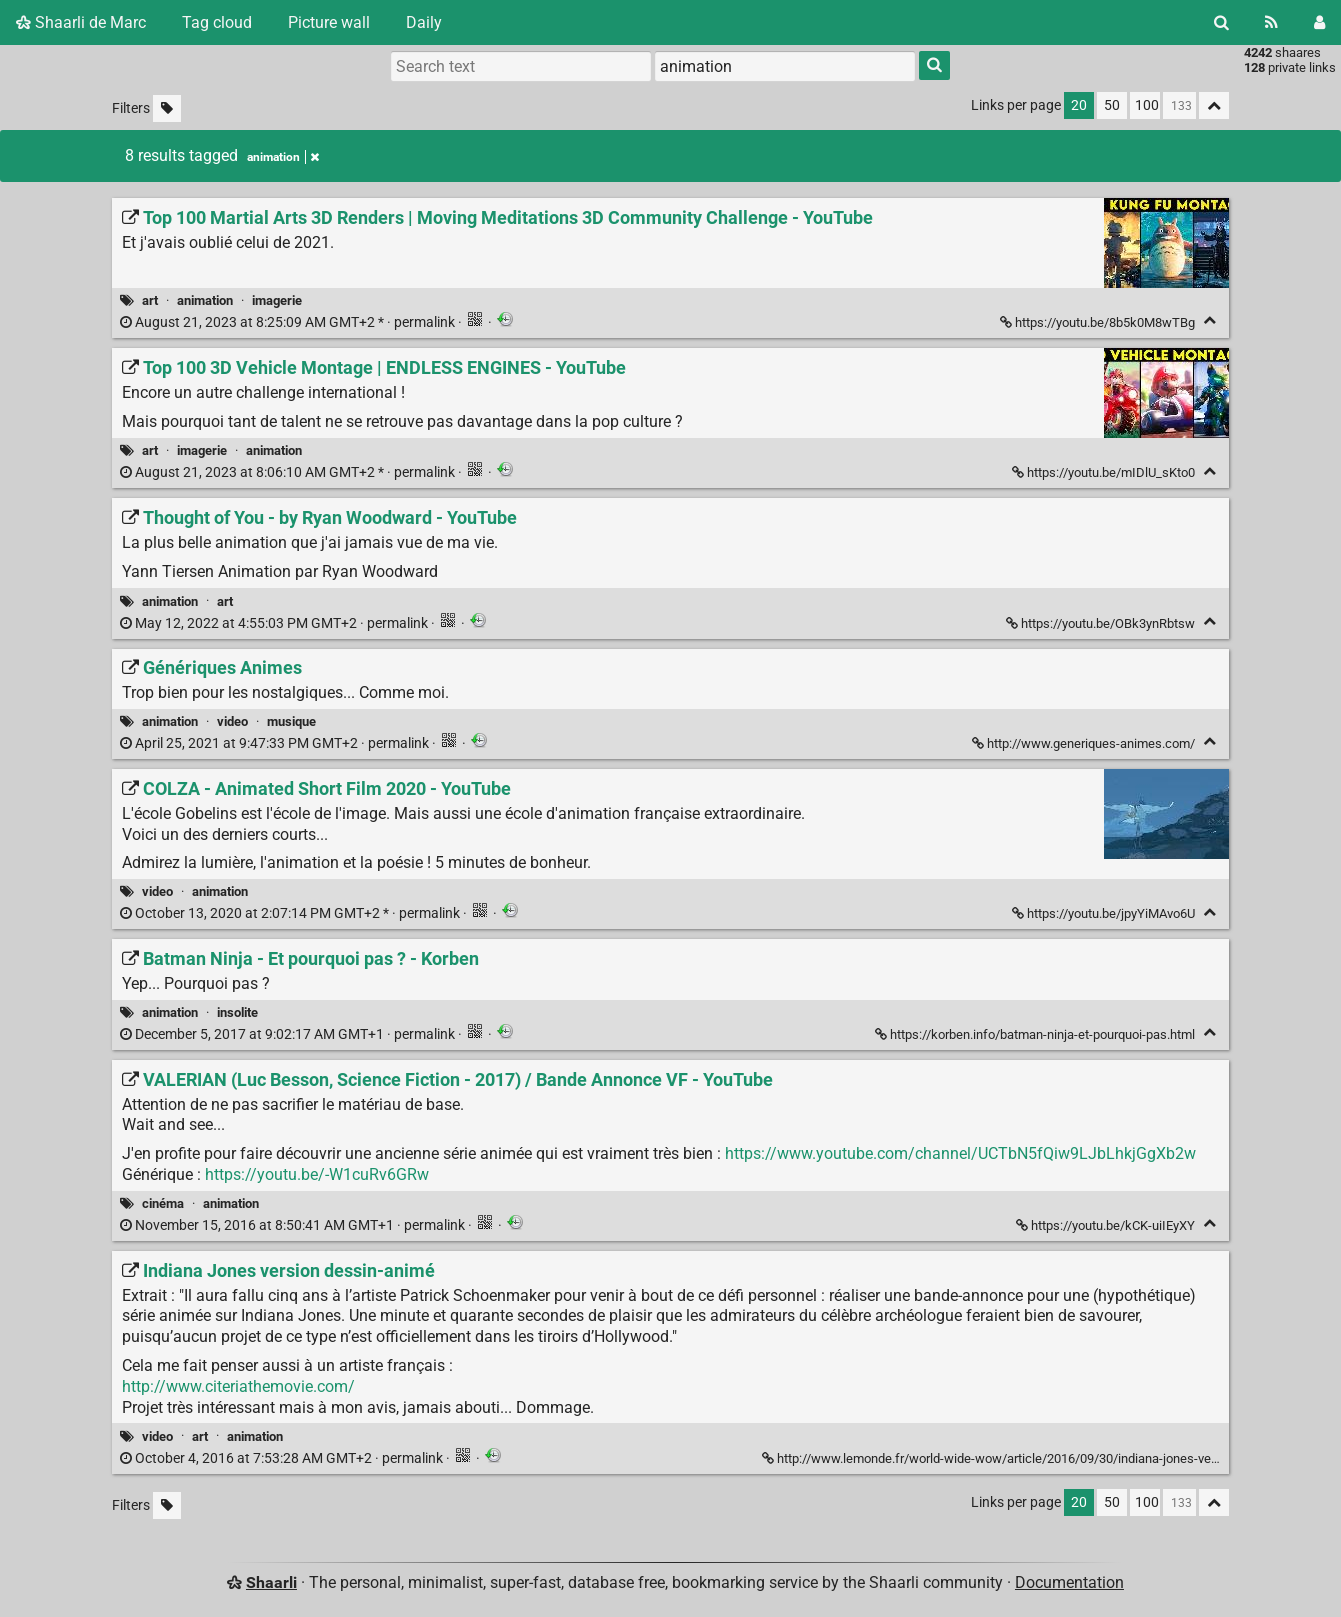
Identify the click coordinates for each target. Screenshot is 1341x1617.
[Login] (1319, 22)
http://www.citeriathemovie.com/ (238, 1386)
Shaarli (271, 1582)
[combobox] (785, 66)
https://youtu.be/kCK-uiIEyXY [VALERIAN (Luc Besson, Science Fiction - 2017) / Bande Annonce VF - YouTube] (1107, 1225)
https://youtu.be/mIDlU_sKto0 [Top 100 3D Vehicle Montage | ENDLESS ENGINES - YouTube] (1105, 472)
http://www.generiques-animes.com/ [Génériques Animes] (1085, 743)
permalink (289, 322)
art (150, 300)
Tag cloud (217, 22)
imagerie (277, 300)
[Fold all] (1214, 105)
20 (1079, 105)
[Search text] (521, 66)
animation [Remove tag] (283, 157)
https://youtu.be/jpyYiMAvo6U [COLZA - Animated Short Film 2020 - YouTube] (1105, 913)
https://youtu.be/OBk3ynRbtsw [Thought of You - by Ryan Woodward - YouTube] (1102, 623)
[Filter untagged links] (167, 108)
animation (205, 300)
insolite (237, 1012)
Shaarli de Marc (81, 22)
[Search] (1221, 22)
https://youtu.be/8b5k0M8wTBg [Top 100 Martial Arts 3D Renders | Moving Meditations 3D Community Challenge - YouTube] (1099, 322)
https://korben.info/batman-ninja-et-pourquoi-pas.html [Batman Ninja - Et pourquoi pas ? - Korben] (1036, 1034)
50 (1112, 105)
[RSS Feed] (1271, 22)
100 (1147, 105)
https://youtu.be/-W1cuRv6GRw (317, 1174)
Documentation (1069, 1582)
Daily (424, 22)
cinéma (163, 1203)
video (232, 721)
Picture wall (329, 22)
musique (291, 721)
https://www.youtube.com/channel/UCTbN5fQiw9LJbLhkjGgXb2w (960, 1153)
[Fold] (1209, 320)
